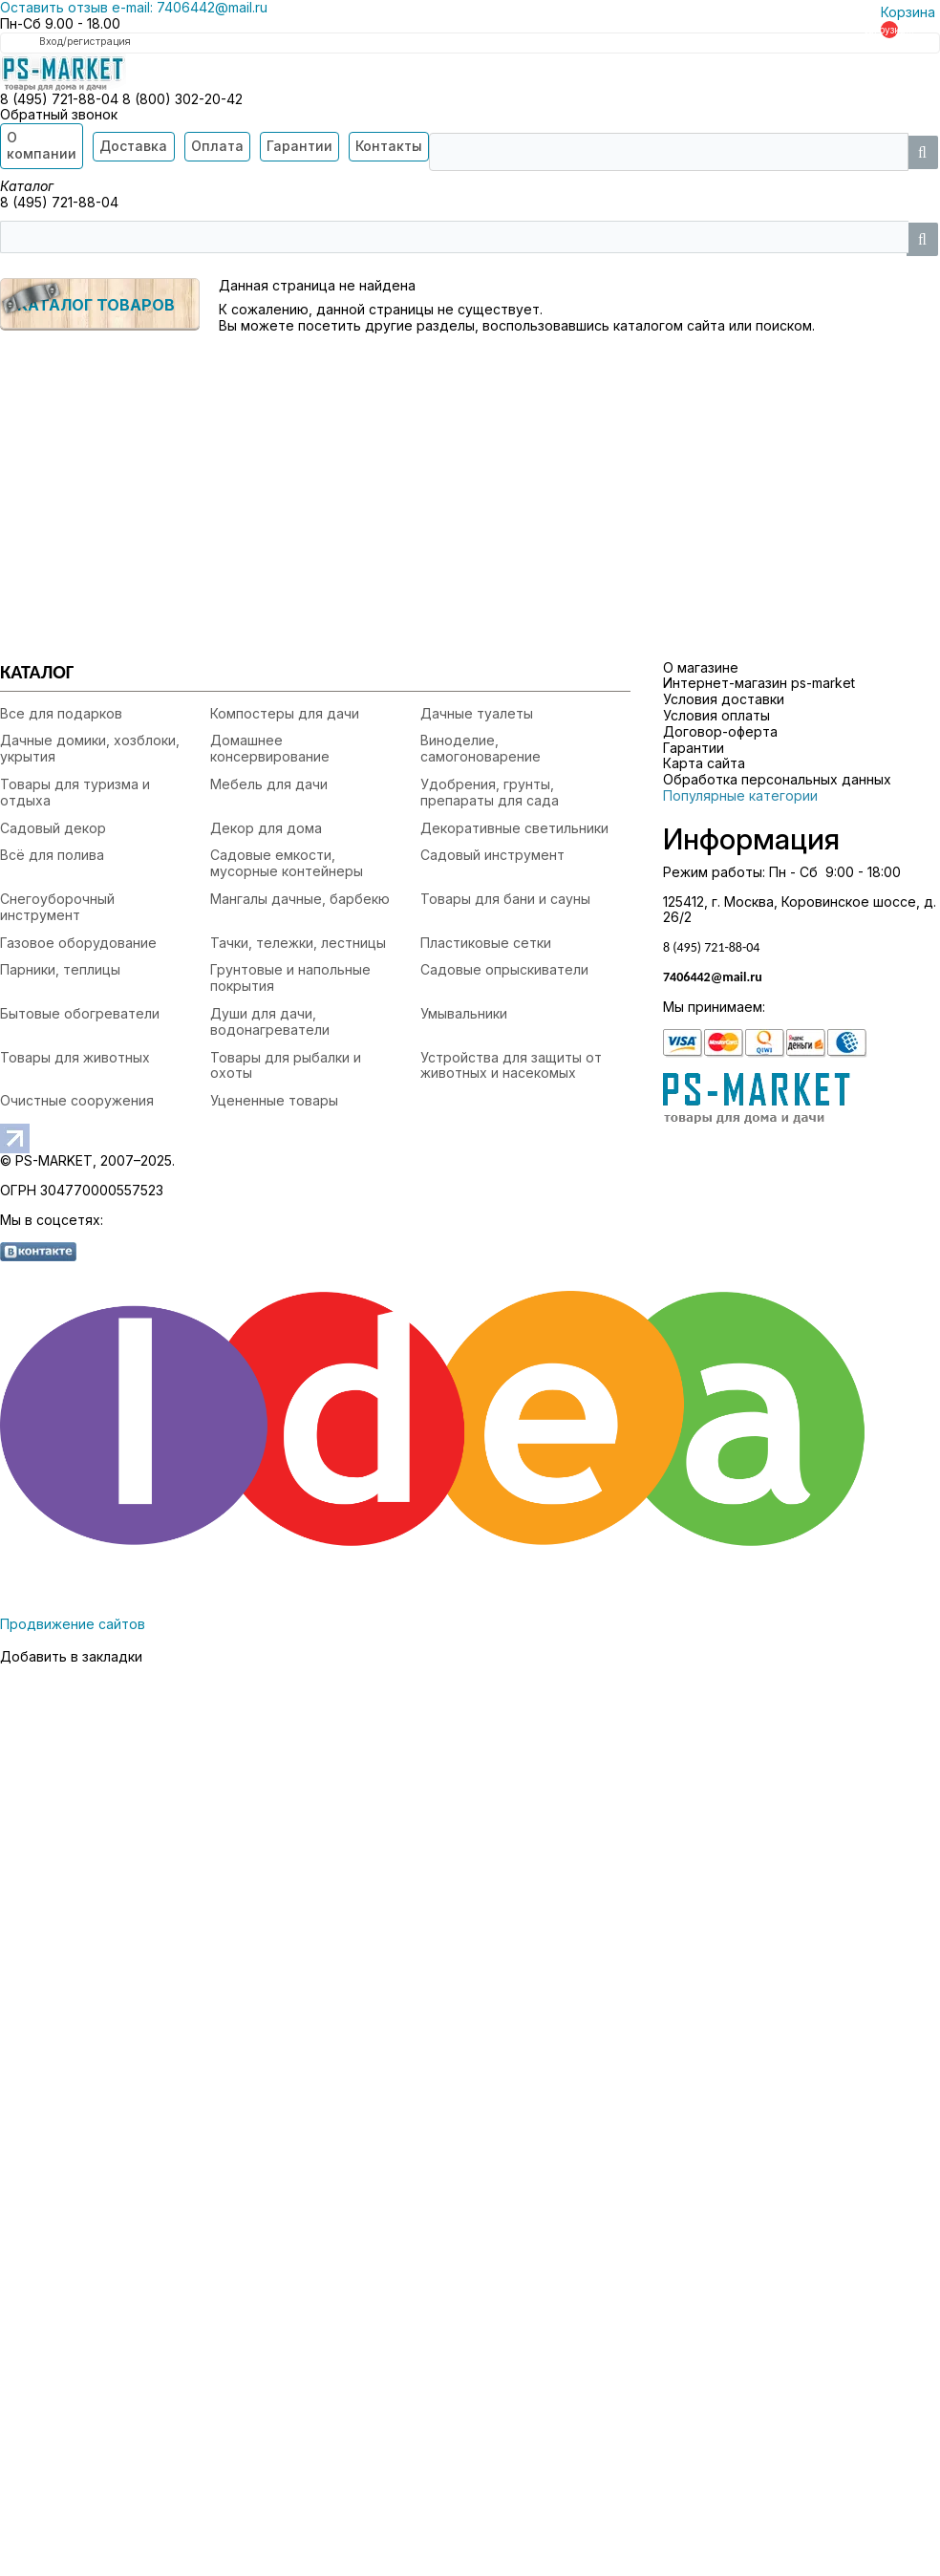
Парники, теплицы (60, 969)
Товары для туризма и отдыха (75, 792)
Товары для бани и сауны (505, 899)
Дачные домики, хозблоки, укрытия (90, 748)
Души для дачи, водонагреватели (270, 1021)
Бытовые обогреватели (80, 1013)
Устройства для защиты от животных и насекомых (511, 1065)
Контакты (388, 146)
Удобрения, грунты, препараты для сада (489, 792)
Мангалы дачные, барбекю (300, 899)
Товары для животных (75, 1057)
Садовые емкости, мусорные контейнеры (286, 863)
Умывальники (463, 1013)
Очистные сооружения (77, 1100)
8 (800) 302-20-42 (182, 99)
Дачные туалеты (476, 713)
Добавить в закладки (71, 1656)
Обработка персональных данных (777, 779)
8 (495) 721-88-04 (61, 99)
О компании (41, 145)
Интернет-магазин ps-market (759, 683)
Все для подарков (61, 713)
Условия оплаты (716, 715)
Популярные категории (740, 795)
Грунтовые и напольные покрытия (290, 977)
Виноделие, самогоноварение (480, 748)
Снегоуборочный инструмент (57, 907)
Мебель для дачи (269, 784)
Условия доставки (723, 699)
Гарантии (299, 146)
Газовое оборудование (78, 942)
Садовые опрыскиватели (504, 969)
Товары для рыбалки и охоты (285, 1065)
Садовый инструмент (492, 855)
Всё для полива (52, 855)
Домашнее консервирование (270, 748)
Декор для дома (266, 828)
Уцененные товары (274, 1100)
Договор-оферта (720, 731)
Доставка (133, 146)
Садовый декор (53, 828)
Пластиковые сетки (485, 942)
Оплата (217, 146)
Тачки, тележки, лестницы (298, 942)
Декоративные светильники (514, 828)
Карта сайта (704, 763)
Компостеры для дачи (284, 713)
